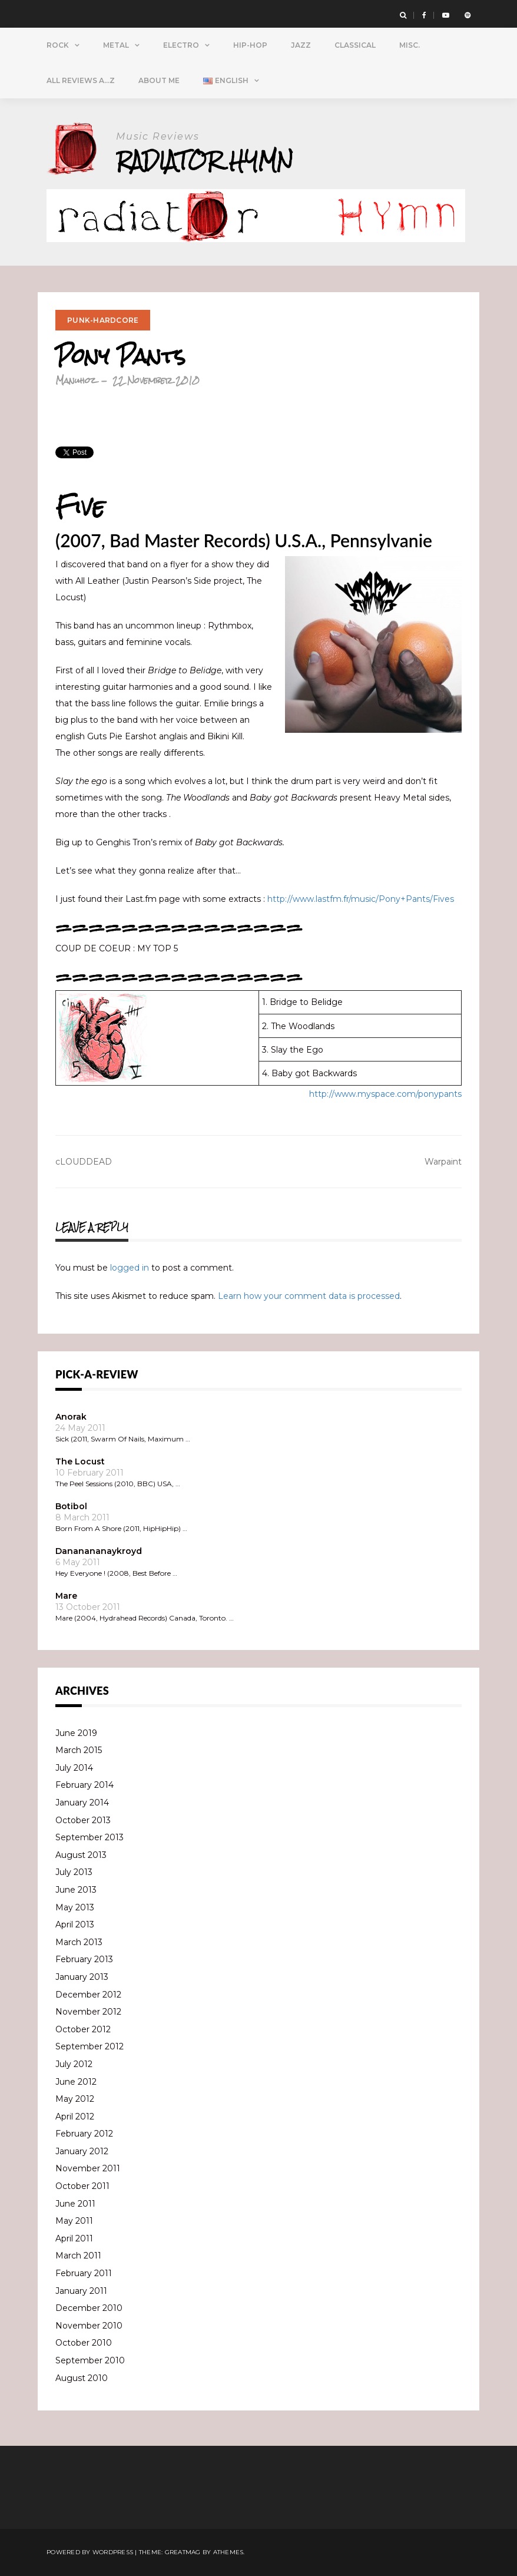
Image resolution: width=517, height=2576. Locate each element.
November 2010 (88, 2325)
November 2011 (87, 2168)
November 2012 (88, 2011)
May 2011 (74, 2220)
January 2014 (82, 1802)
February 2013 (84, 1959)
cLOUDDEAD (83, 1161)
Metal (116, 45)
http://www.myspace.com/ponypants (385, 1094)
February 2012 (84, 2133)
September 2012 (89, 2046)
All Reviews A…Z (81, 80)
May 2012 (74, 2099)
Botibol (71, 1506)
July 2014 (74, 1767)
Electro (181, 45)
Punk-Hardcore (102, 320)
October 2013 (83, 1820)
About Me (159, 80)
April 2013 (74, 1924)
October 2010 (83, 2342)
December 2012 (88, 1994)
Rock (58, 45)
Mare (66, 1595)
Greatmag (183, 2552)
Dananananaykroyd (98, 1551)
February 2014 (84, 1785)
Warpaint (443, 1161)
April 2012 (74, 2116)
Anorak (71, 1416)
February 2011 (83, 2273)
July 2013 (73, 1872)
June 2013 (76, 1889)
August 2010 (81, 2378)
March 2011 (78, 2255)
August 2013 (81, 1855)
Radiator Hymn (204, 160)
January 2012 (81, 2151)
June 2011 (75, 2203)
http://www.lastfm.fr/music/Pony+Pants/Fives (360, 899)
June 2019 (76, 1733)
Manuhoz (75, 380)
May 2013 (74, 1907)
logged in (129, 1267)
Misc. (409, 45)
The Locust (80, 1461)
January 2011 (81, 2291)
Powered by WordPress (90, 2552)
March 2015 (78, 1750)
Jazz (301, 45)
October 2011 (82, 2186)
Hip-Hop (250, 45)
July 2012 (73, 2064)
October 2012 (83, 2029)
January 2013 (81, 1977)
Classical (355, 45)
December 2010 (88, 2308)
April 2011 (74, 2238)
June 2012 (76, 2081)
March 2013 (78, 1942)
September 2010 (90, 2360)
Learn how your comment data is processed (309, 1296)
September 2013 (89, 1837)
